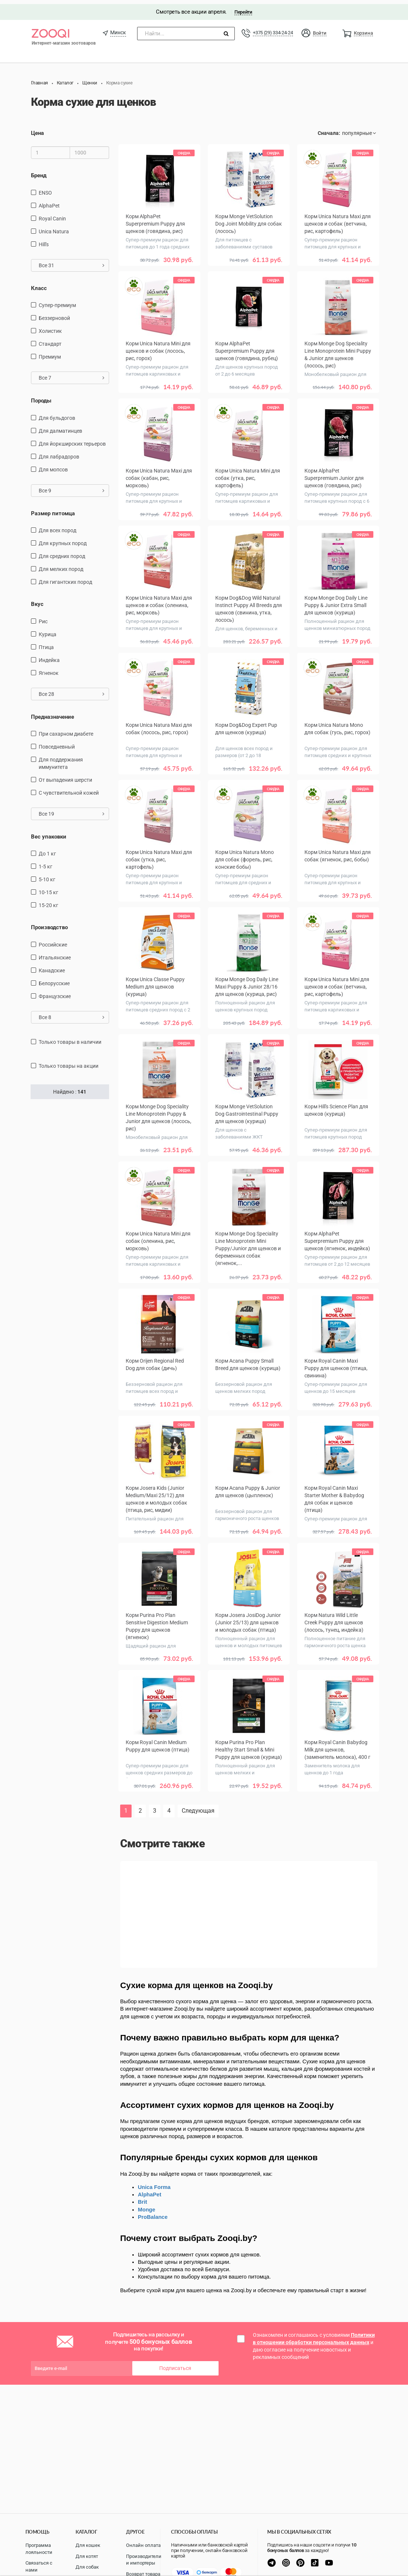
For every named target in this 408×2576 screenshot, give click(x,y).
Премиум (50, 353)
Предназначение (52, 712)
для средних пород (62, 552)
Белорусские (54, 979)
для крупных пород (63, 539)
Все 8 (72, 1013)
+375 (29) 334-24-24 (273, 28)
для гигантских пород (65, 578)
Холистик (50, 327)
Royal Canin (52, 214)
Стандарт (50, 340)
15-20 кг (48, 901)
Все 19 (72, 809)
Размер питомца (53, 509)
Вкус (37, 600)
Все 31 (72, 261)
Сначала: (329, 129)
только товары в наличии (70, 1037)
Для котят (87, 2556)
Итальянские (55, 953)
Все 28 (72, 689)
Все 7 (72, 373)
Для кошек (88, 2545)
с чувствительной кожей (69, 789)
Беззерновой (54, 314)
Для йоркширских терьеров (72, 439)
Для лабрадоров (59, 452)
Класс (39, 283)
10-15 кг (48, 888)
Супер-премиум (57, 301)
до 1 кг (47, 850)
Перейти (243, 8)
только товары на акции (68, 1061)
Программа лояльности (38, 2548)
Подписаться (175, 2364)
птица (46, 643)
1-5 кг (45, 862)
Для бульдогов (57, 413)
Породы (41, 396)
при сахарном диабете (66, 730)
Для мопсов (53, 465)
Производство (49, 923)
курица (47, 630)
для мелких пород (61, 565)
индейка (49, 656)
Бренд (38, 171)
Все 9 (72, 486)
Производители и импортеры (143, 2560)
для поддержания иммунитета (61, 759)
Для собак (87, 2567)
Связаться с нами (38, 2566)
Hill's (44, 240)
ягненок (49, 669)
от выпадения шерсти (65, 776)
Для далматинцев (60, 426)
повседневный (57, 743)
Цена (37, 129)
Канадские (52, 966)
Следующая (198, 1806)
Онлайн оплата (143, 2545)
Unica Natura (54, 227)
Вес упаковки (48, 832)
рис (43, 617)
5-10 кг (47, 875)
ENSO (45, 188)
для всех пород (57, 526)
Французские (55, 992)
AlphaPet (49, 201)
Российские (53, 940)
